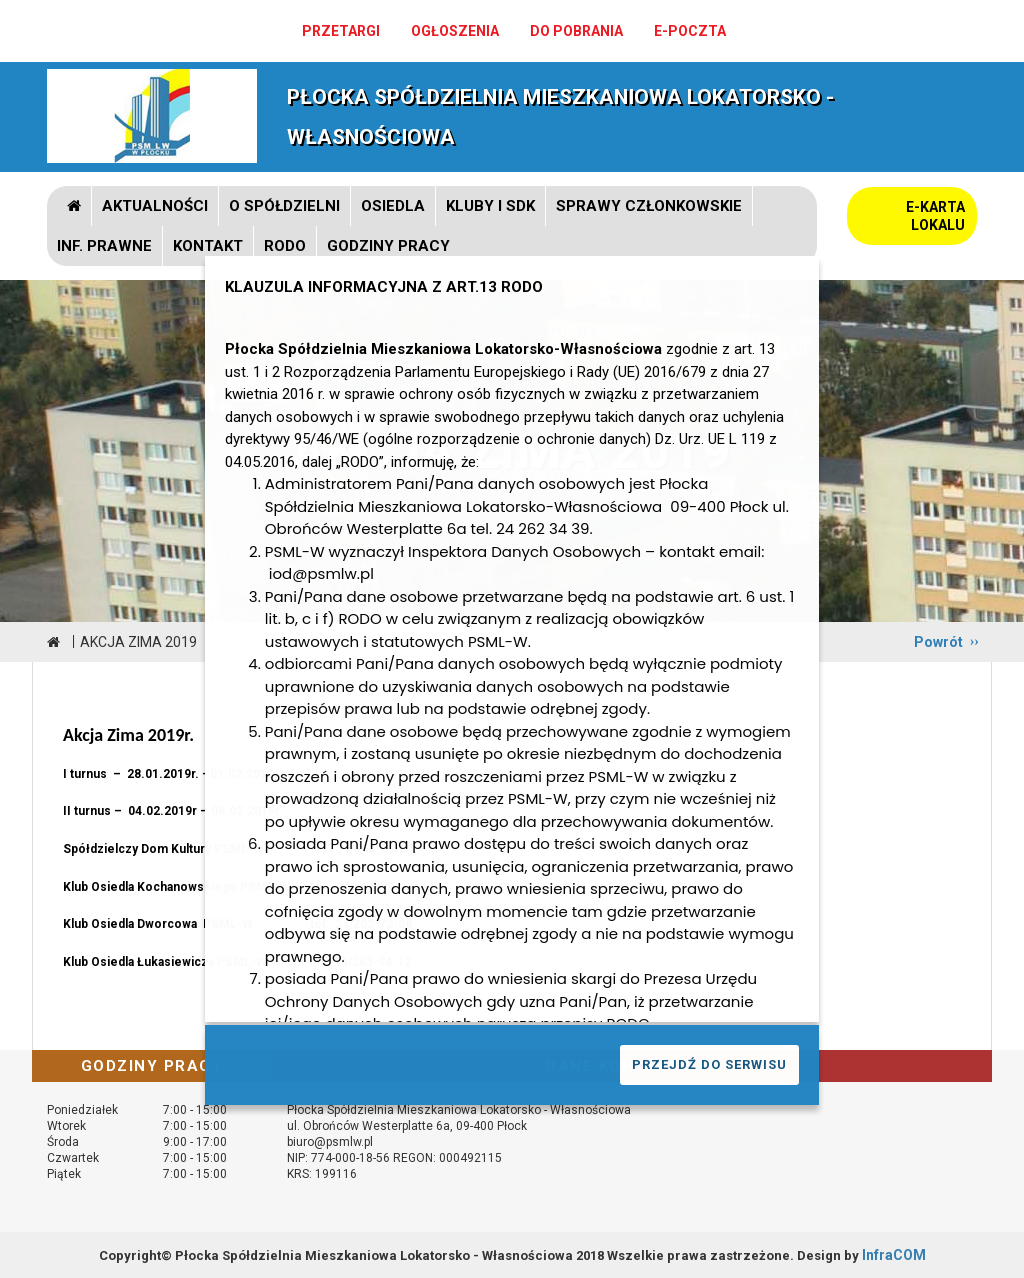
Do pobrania (576, 31)
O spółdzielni (284, 206)
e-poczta (690, 31)
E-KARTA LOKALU (935, 216)
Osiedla (393, 206)
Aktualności (155, 206)
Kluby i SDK (490, 206)
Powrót (938, 642)
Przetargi (341, 31)
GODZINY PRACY (388, 246)
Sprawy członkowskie (649, 206)
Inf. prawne (104, 246)
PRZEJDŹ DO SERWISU (709, 1064)
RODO (285, 246)
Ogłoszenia (455, 31)
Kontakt (208, 246)
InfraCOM (894, 1255)
